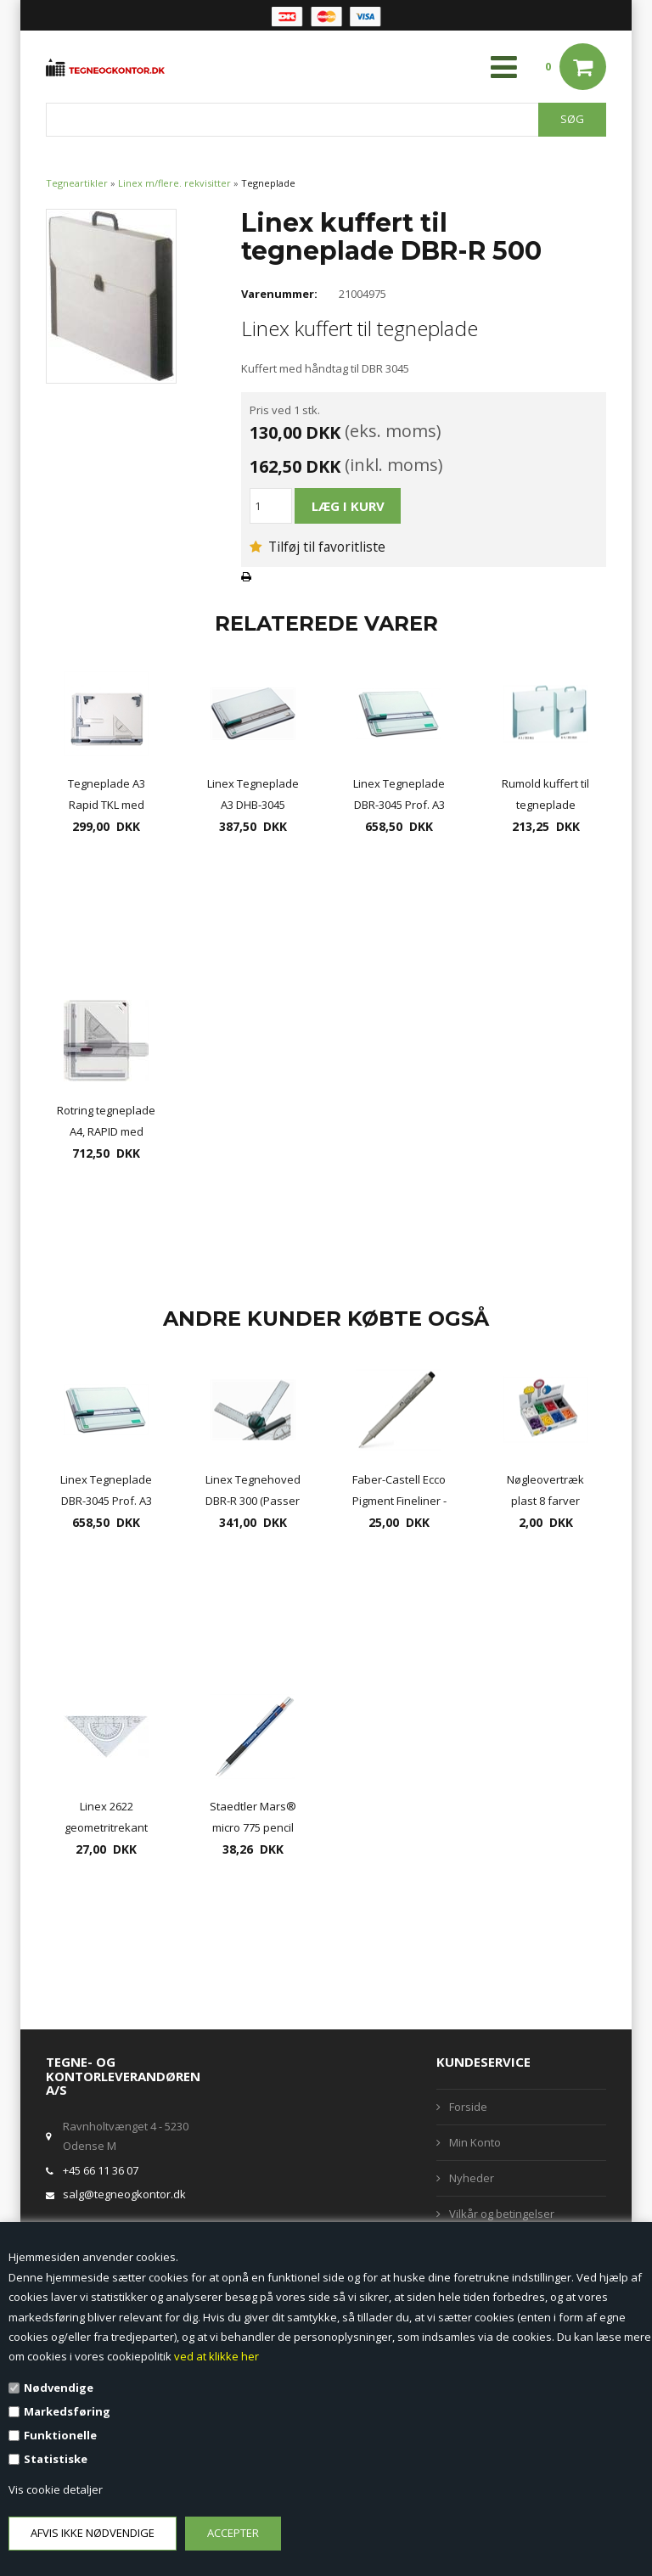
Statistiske (55, 2459)
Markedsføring (67, 2411)
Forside (468, 2106)
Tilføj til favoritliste (317, 546)
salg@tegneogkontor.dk (124, 2194)
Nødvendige (58, 2387)
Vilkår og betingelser (501, 2213)
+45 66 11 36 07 (100, 2170)
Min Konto (475, 2142)
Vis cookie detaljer (55, 2489)
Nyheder (471, 2178)
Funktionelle (60, 2435)
